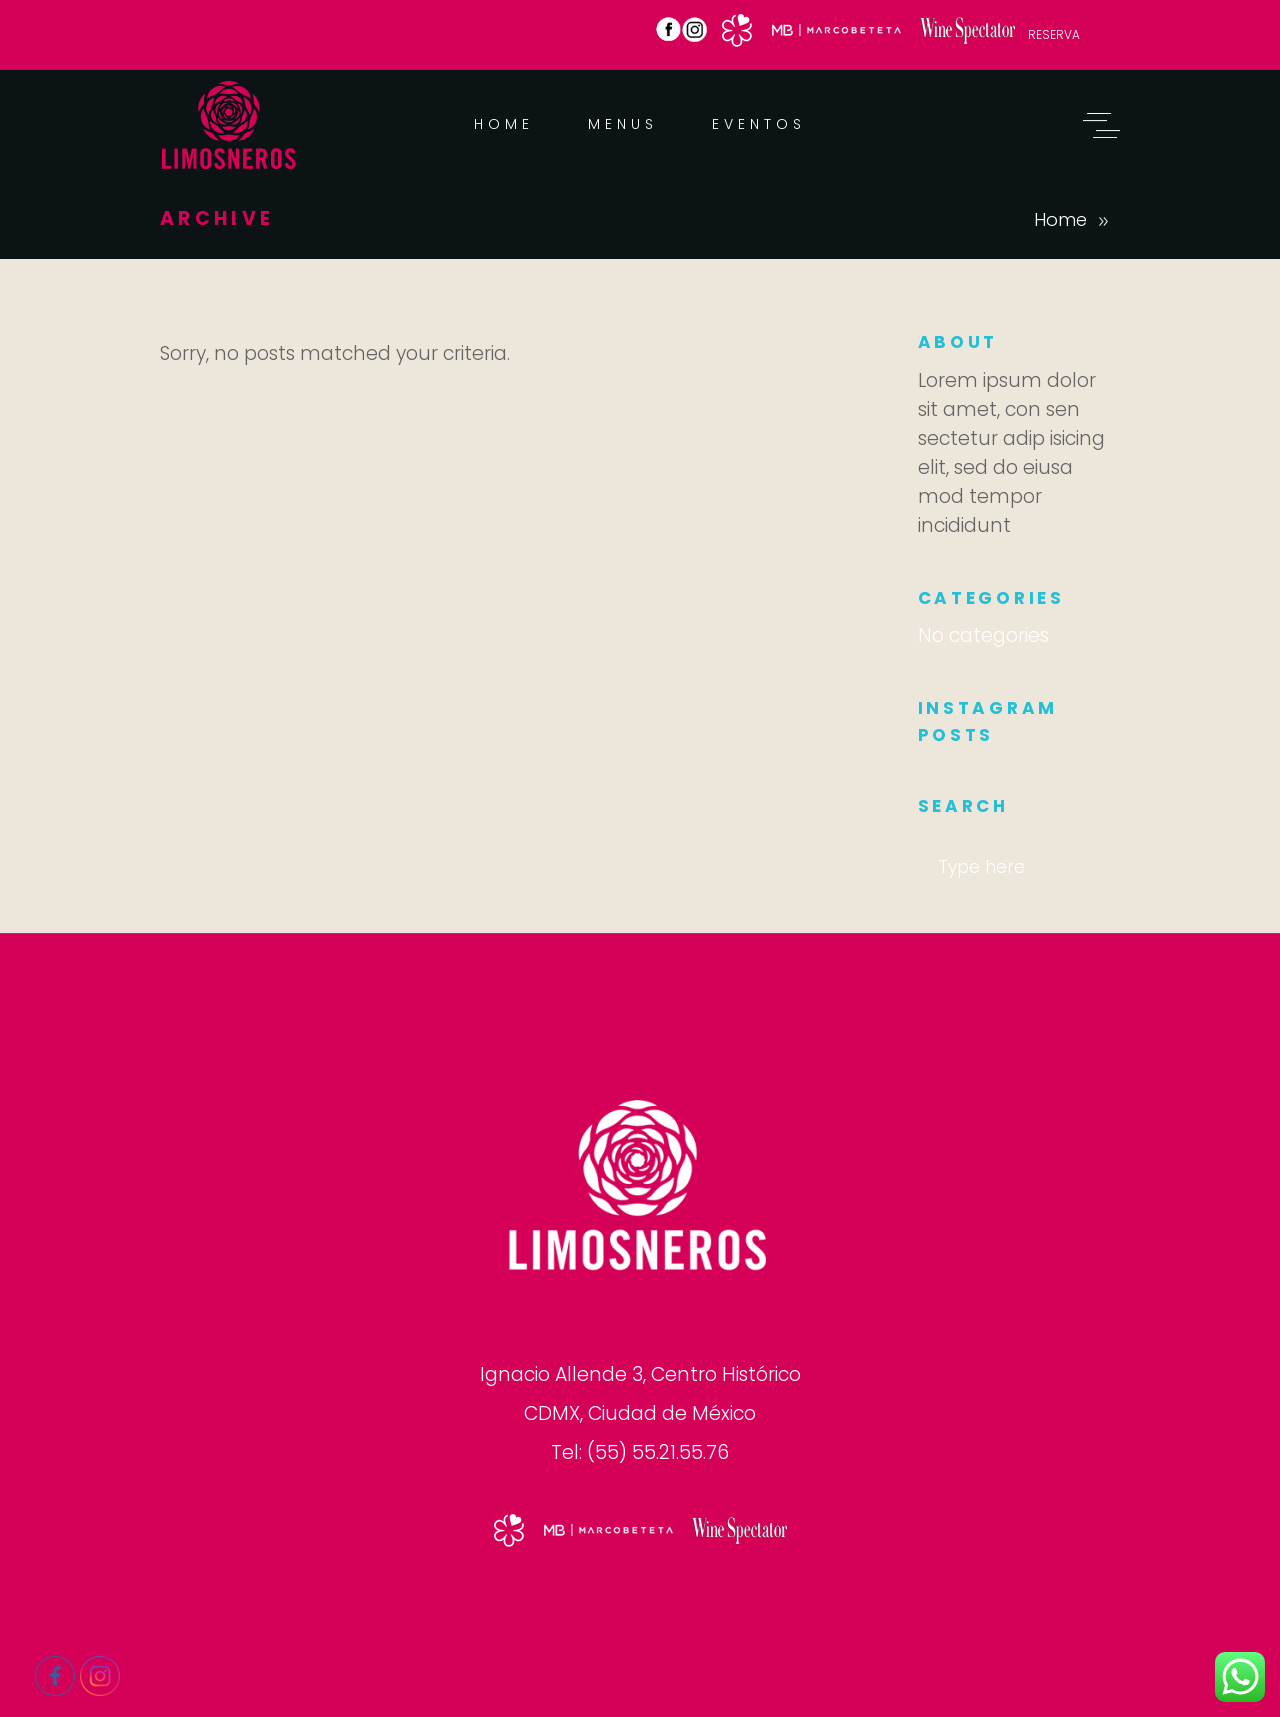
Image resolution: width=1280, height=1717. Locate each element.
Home (1060, 219)
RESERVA (1054, 34)
